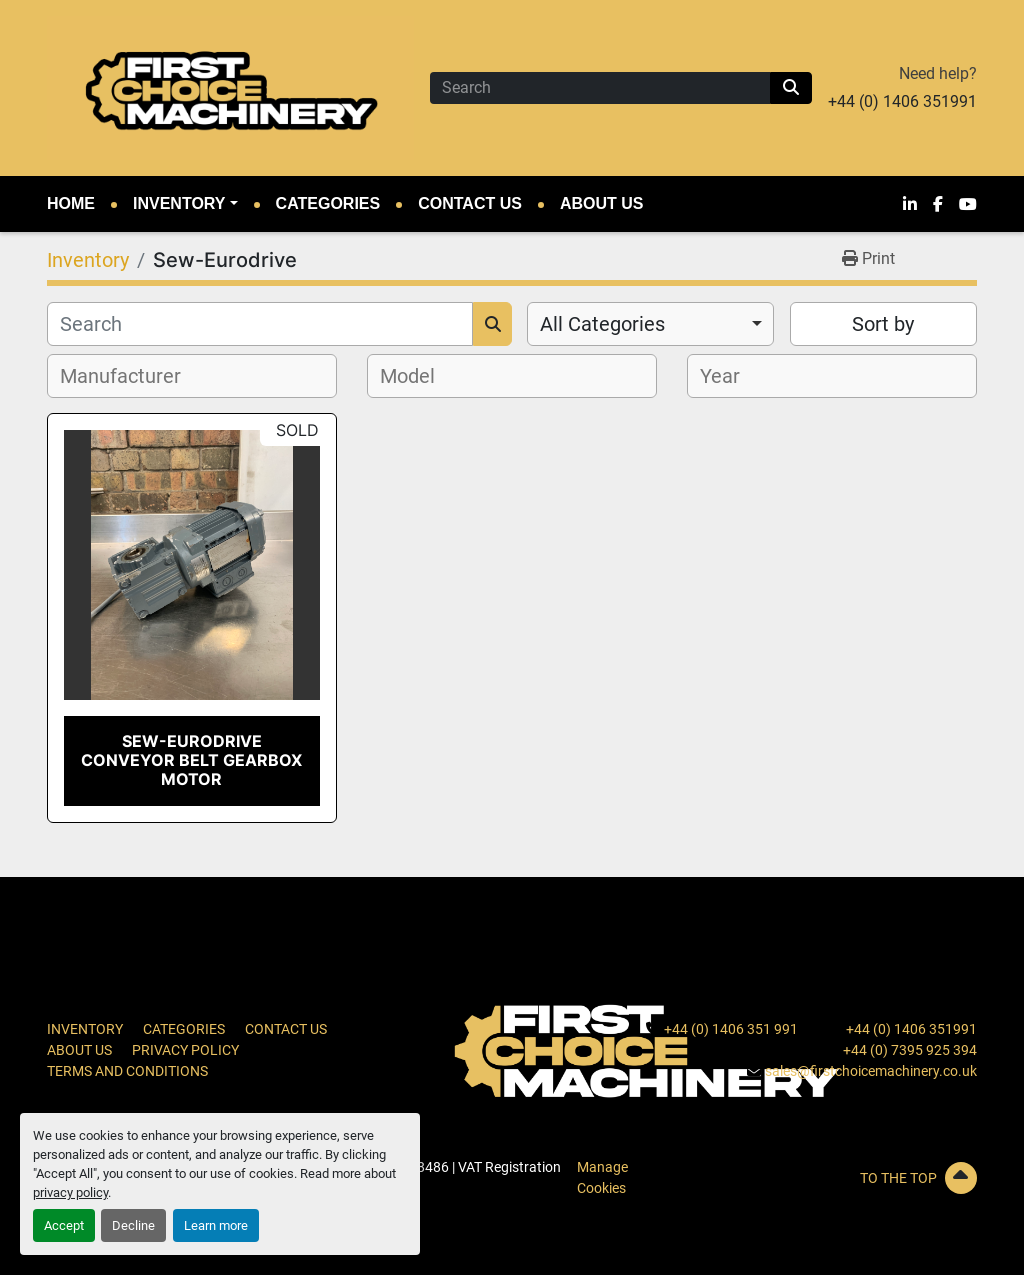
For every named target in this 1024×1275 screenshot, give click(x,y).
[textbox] (131, 376)
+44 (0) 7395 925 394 (910, 1050)
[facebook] (938, 204)
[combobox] (650, 324)
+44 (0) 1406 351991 (902, 101)
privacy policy (70, 1192)
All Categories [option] (602, 324)
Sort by (883, 324)
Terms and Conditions (127, 1071)
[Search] (600, 88)
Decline (133, 1225)
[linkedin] (910, 204)
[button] (185, 204)
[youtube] (968, 204)
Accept (64, 1225)
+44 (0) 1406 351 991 (731, 1029)
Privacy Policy (185, 1050)
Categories (328, 203)
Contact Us (470, 203)
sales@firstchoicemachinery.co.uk (871, 1071)
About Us (602, 203)
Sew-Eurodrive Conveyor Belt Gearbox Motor (191, 760)
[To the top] (832, 1178)
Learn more (216, 1225)
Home (71, 203)
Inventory (179, 203)
